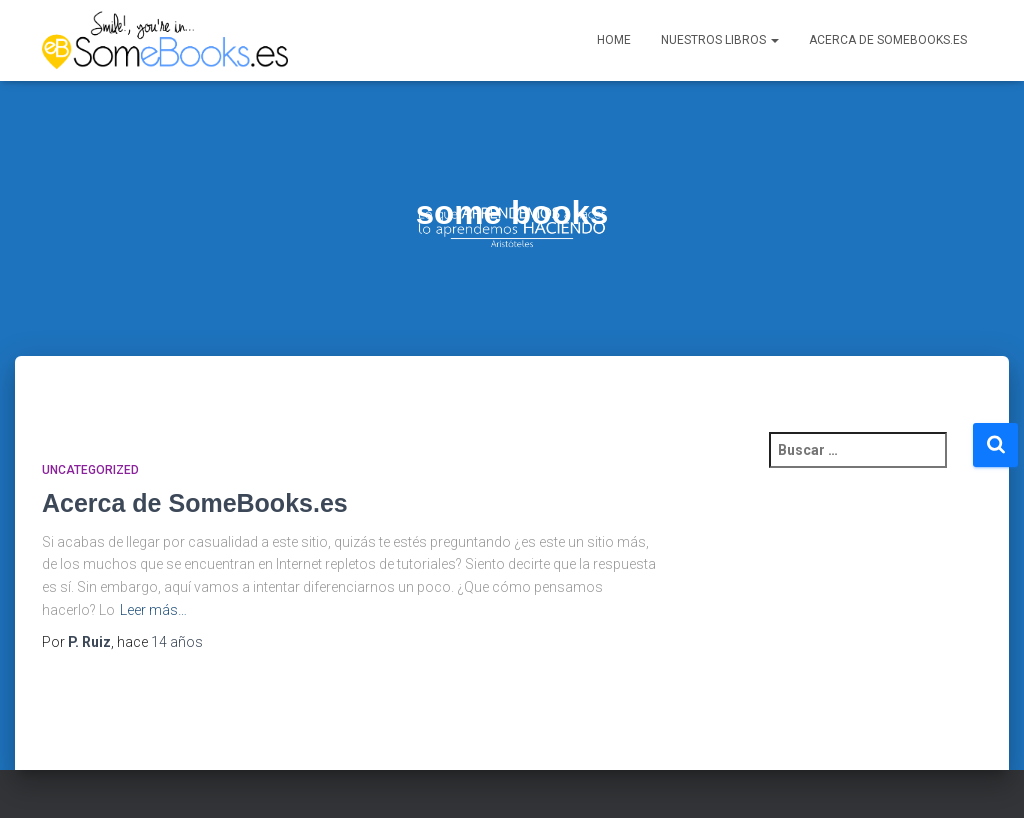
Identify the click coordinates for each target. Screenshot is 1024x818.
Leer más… (153, 617)
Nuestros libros (720, 43)
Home (614, 43)
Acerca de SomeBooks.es (888, 43)
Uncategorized (90, 478)
